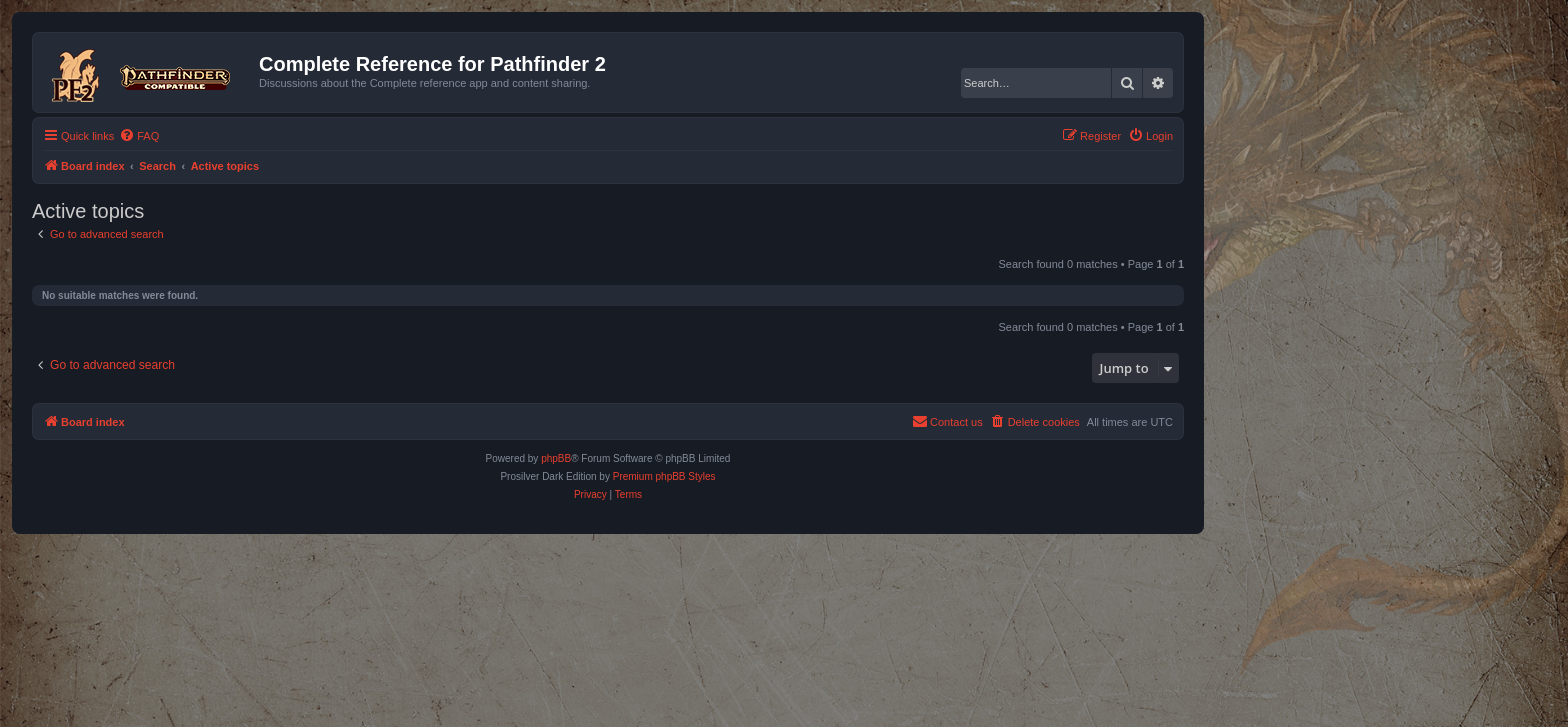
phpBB (556, 458)
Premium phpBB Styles (664, 476)
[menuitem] (139, 136)
